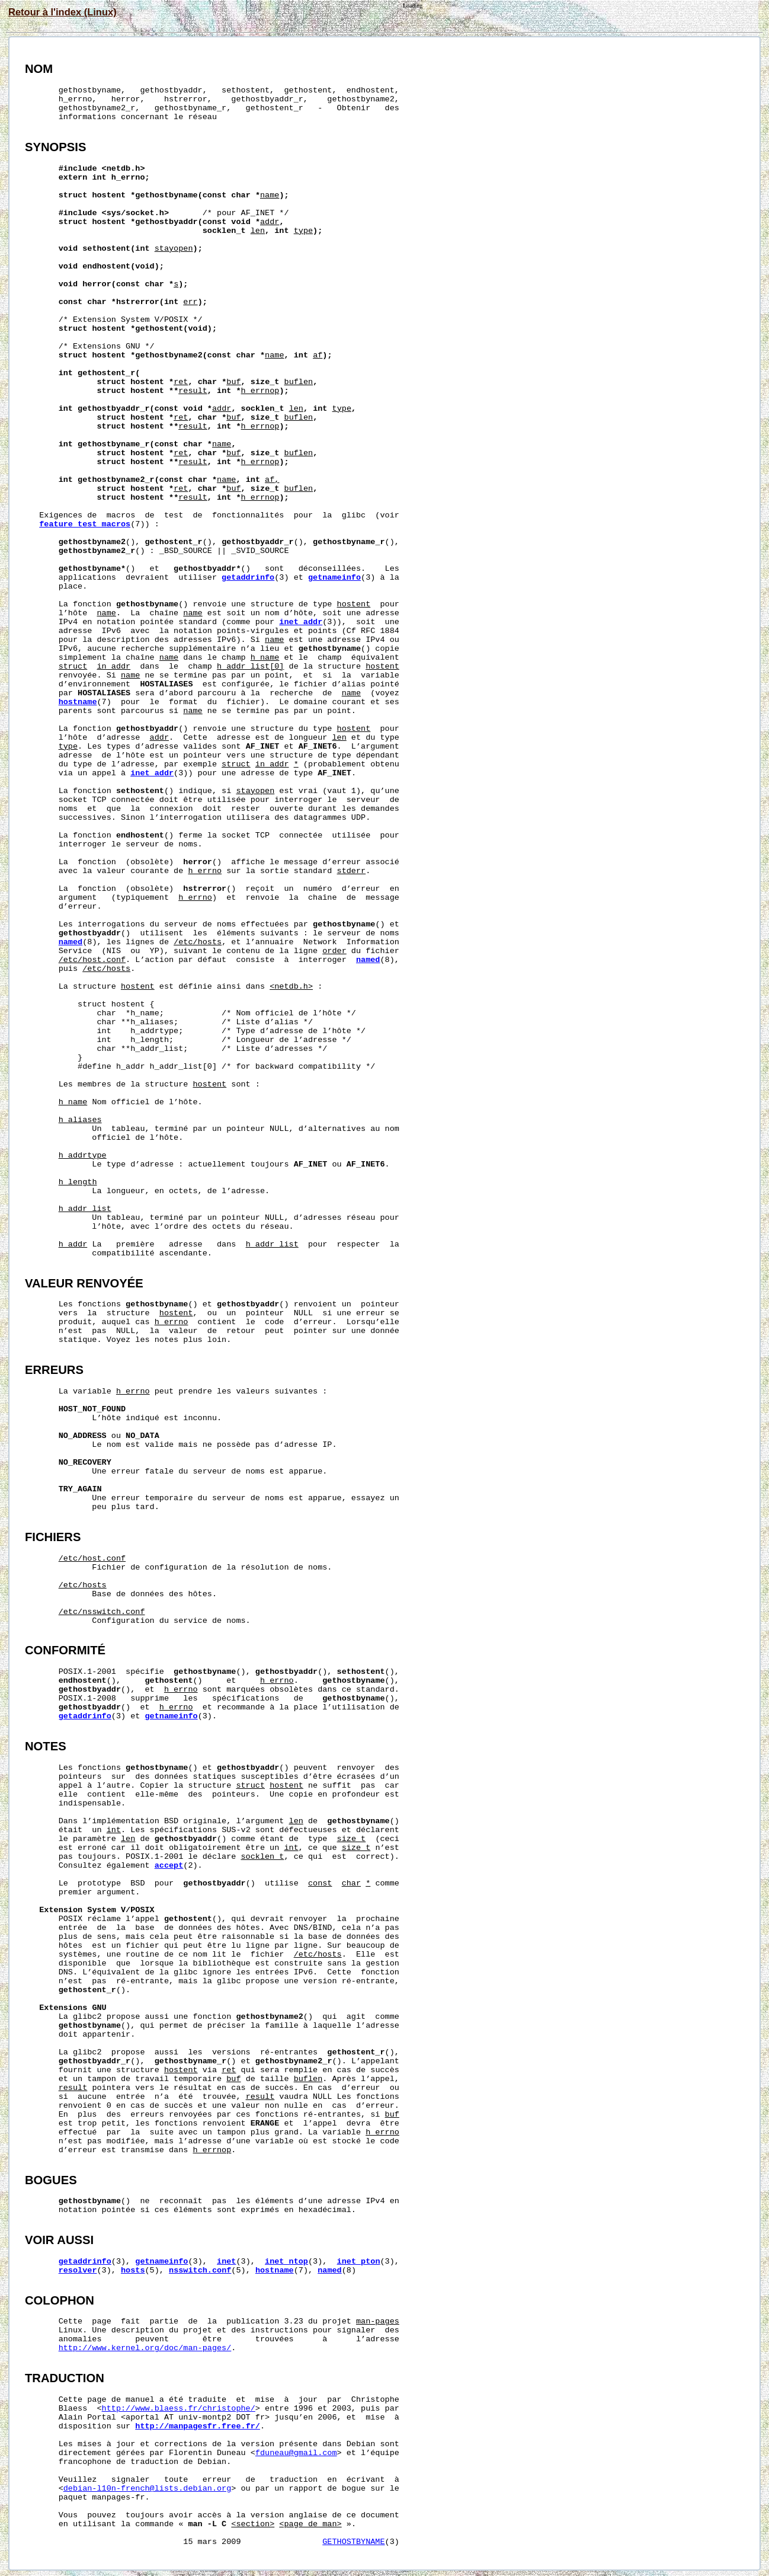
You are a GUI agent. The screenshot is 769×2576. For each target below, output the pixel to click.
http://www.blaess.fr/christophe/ (178, 2408)
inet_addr (300, 622)
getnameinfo (334, 577)
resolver (78, 2270)
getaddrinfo (248, 577)
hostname (78, 702)
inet (226, 2261)
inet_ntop (286, 2261)
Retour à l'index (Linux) (62, 12)
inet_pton (358, 2261)
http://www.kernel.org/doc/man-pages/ (145, 2348)
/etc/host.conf (92, 959)
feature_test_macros (84, 524)
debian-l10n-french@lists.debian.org (147, 2488)
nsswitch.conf (200, 2270)
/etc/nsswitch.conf (102, 1611)
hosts (133, 2270)
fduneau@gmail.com (296, 2453)
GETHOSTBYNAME (353, 2541)
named (71, 942)
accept (169, 1865)
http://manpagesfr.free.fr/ (197, 2426)
